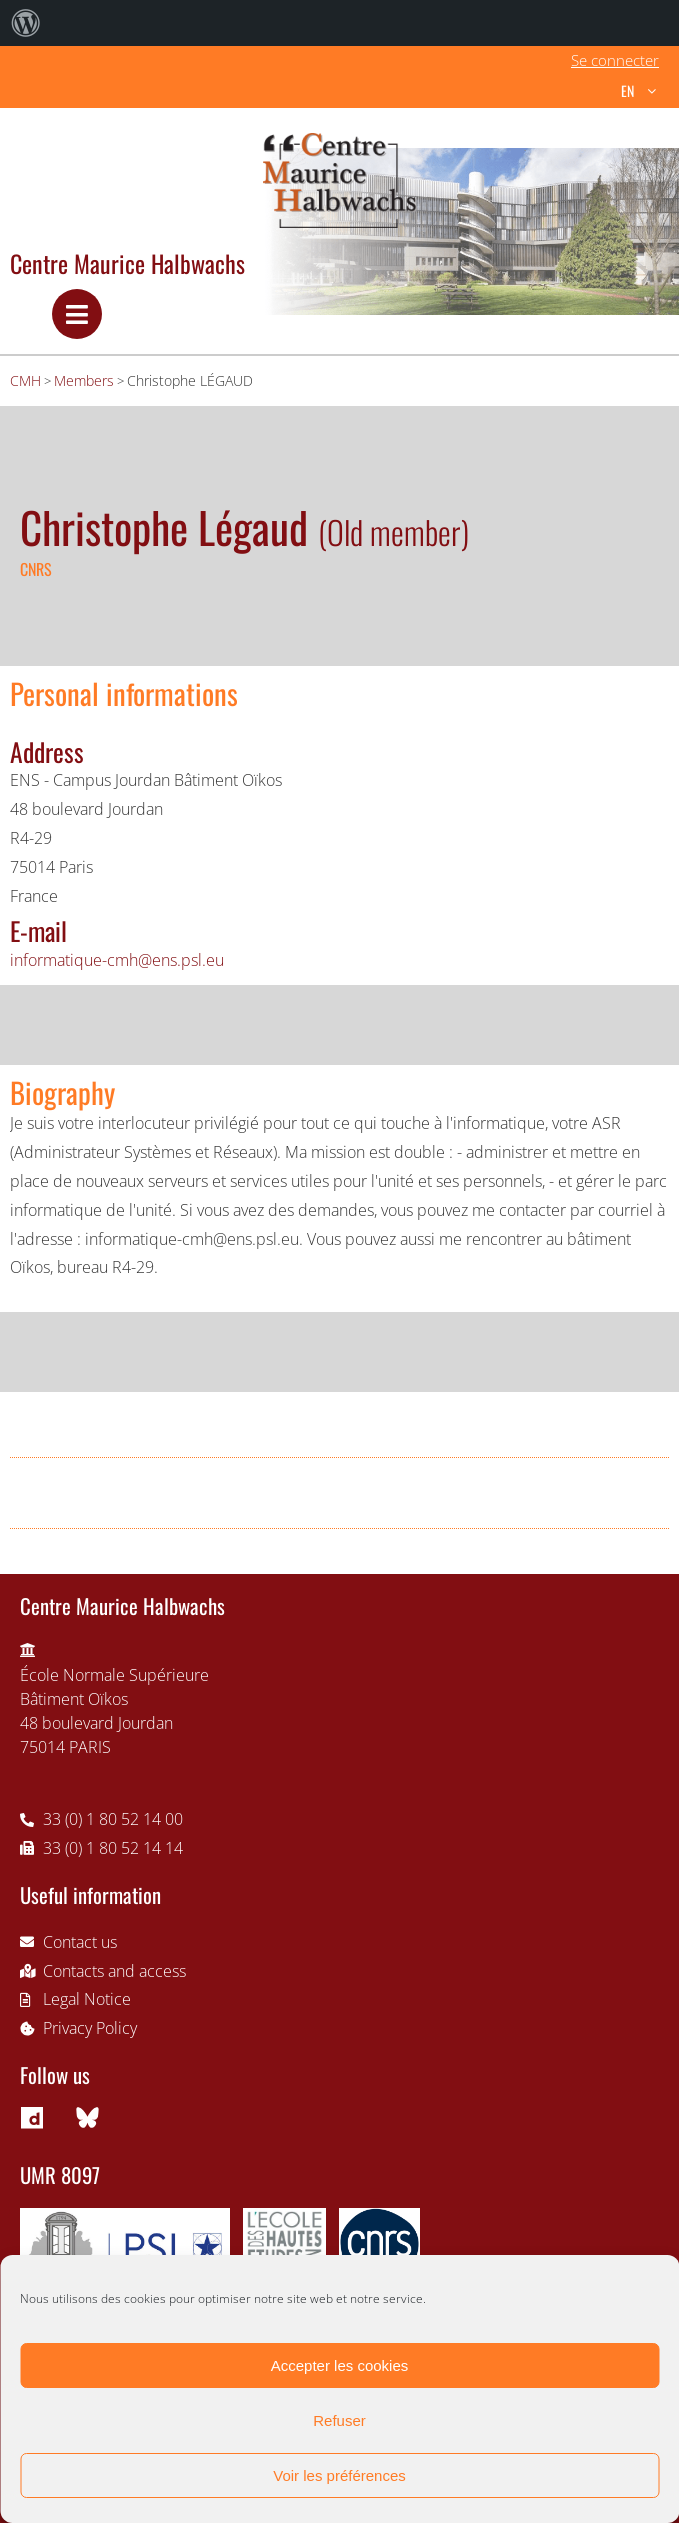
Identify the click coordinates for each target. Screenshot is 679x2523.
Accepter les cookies (340, 2365)
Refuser (339, 2420)
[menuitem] (26, 23)
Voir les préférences (339, 2475)
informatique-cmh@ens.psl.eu (117, 960)
